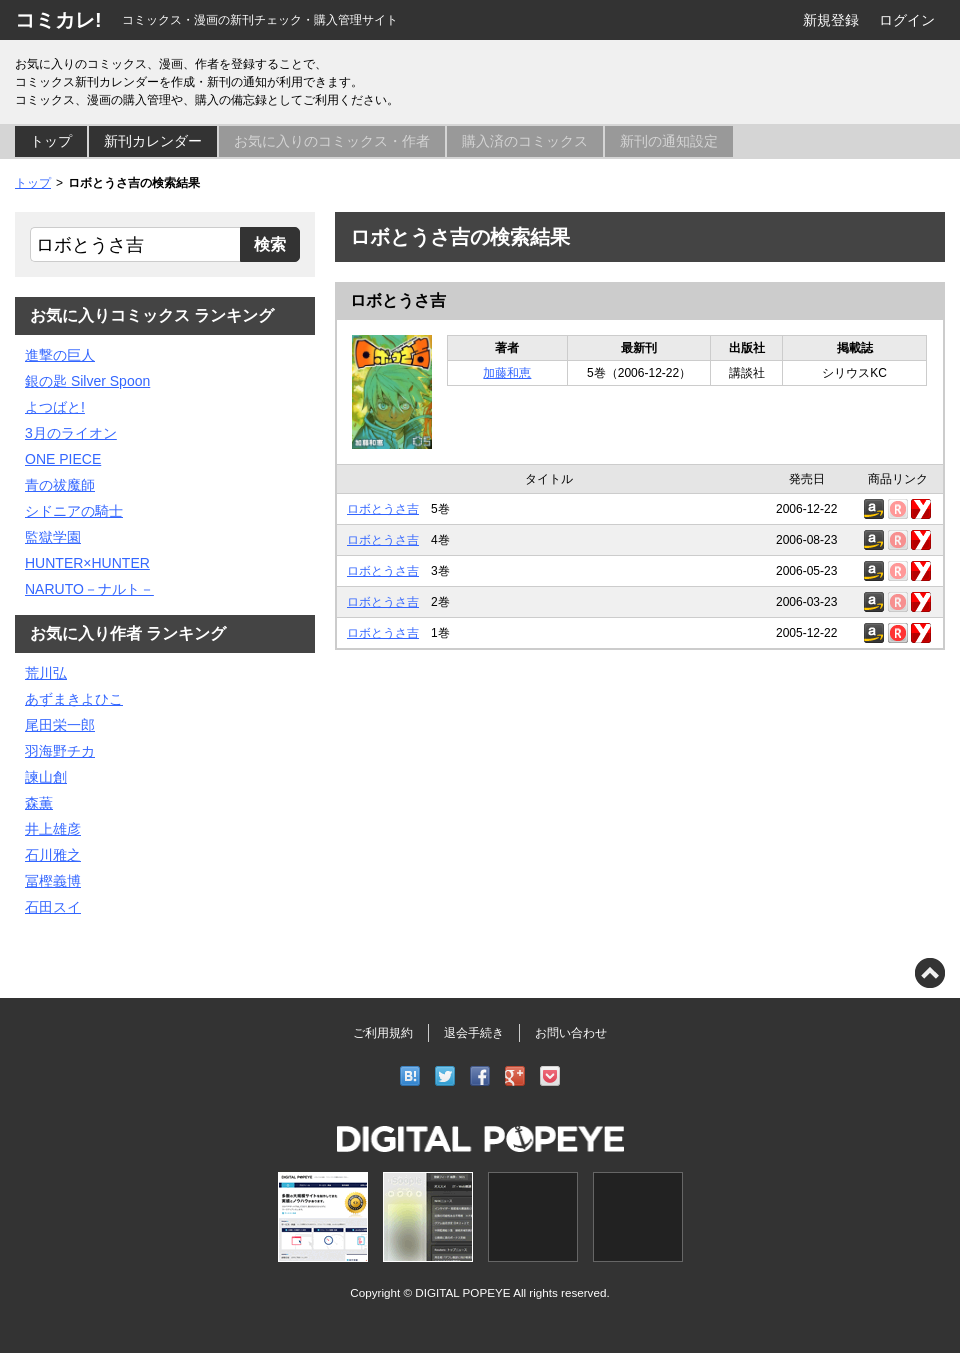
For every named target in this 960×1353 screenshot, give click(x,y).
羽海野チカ (60, 751)
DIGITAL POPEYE (462, 1292)
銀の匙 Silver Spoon (87, 381)
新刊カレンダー (153, 141)
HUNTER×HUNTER (87, 563)
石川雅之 (53, 855)
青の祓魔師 (60, 485)
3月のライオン (71, 433)
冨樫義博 (53, 881)
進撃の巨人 (60, 355)
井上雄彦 (53, 829)
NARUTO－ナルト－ (89, 589)
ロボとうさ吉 (398, 300)
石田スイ (53, 907)
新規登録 (831, 20)
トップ (51, 141)
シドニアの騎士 (74, 511)
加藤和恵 (507, 373)
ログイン (907, 20)
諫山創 (46, 777)
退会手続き (474, 1033)
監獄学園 (53, 537)
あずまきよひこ (74, 699)
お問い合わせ (571, 1033)
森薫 (39, 803)
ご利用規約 (383, 1033)
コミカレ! (58, 20)
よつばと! (55, 407)
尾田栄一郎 (60, 725)
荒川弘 (46, 673)
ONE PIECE (63, 459)
